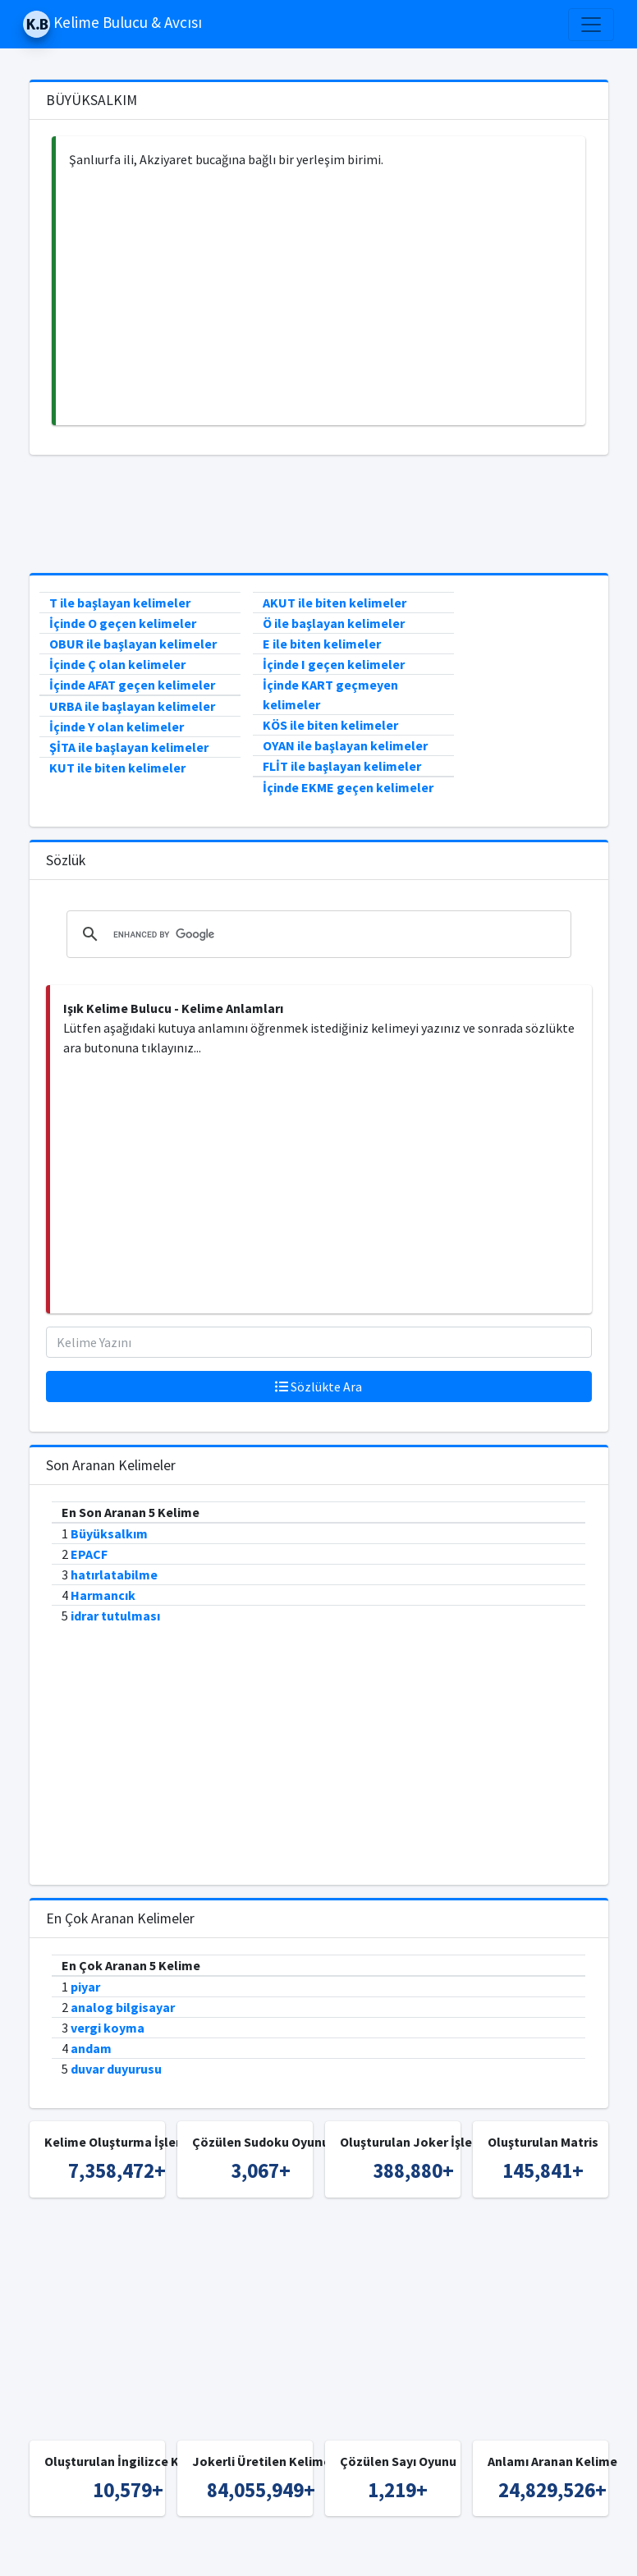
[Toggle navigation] (591, 24)
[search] (316, 934)
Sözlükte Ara (318, 1386)
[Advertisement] (320, 297)
